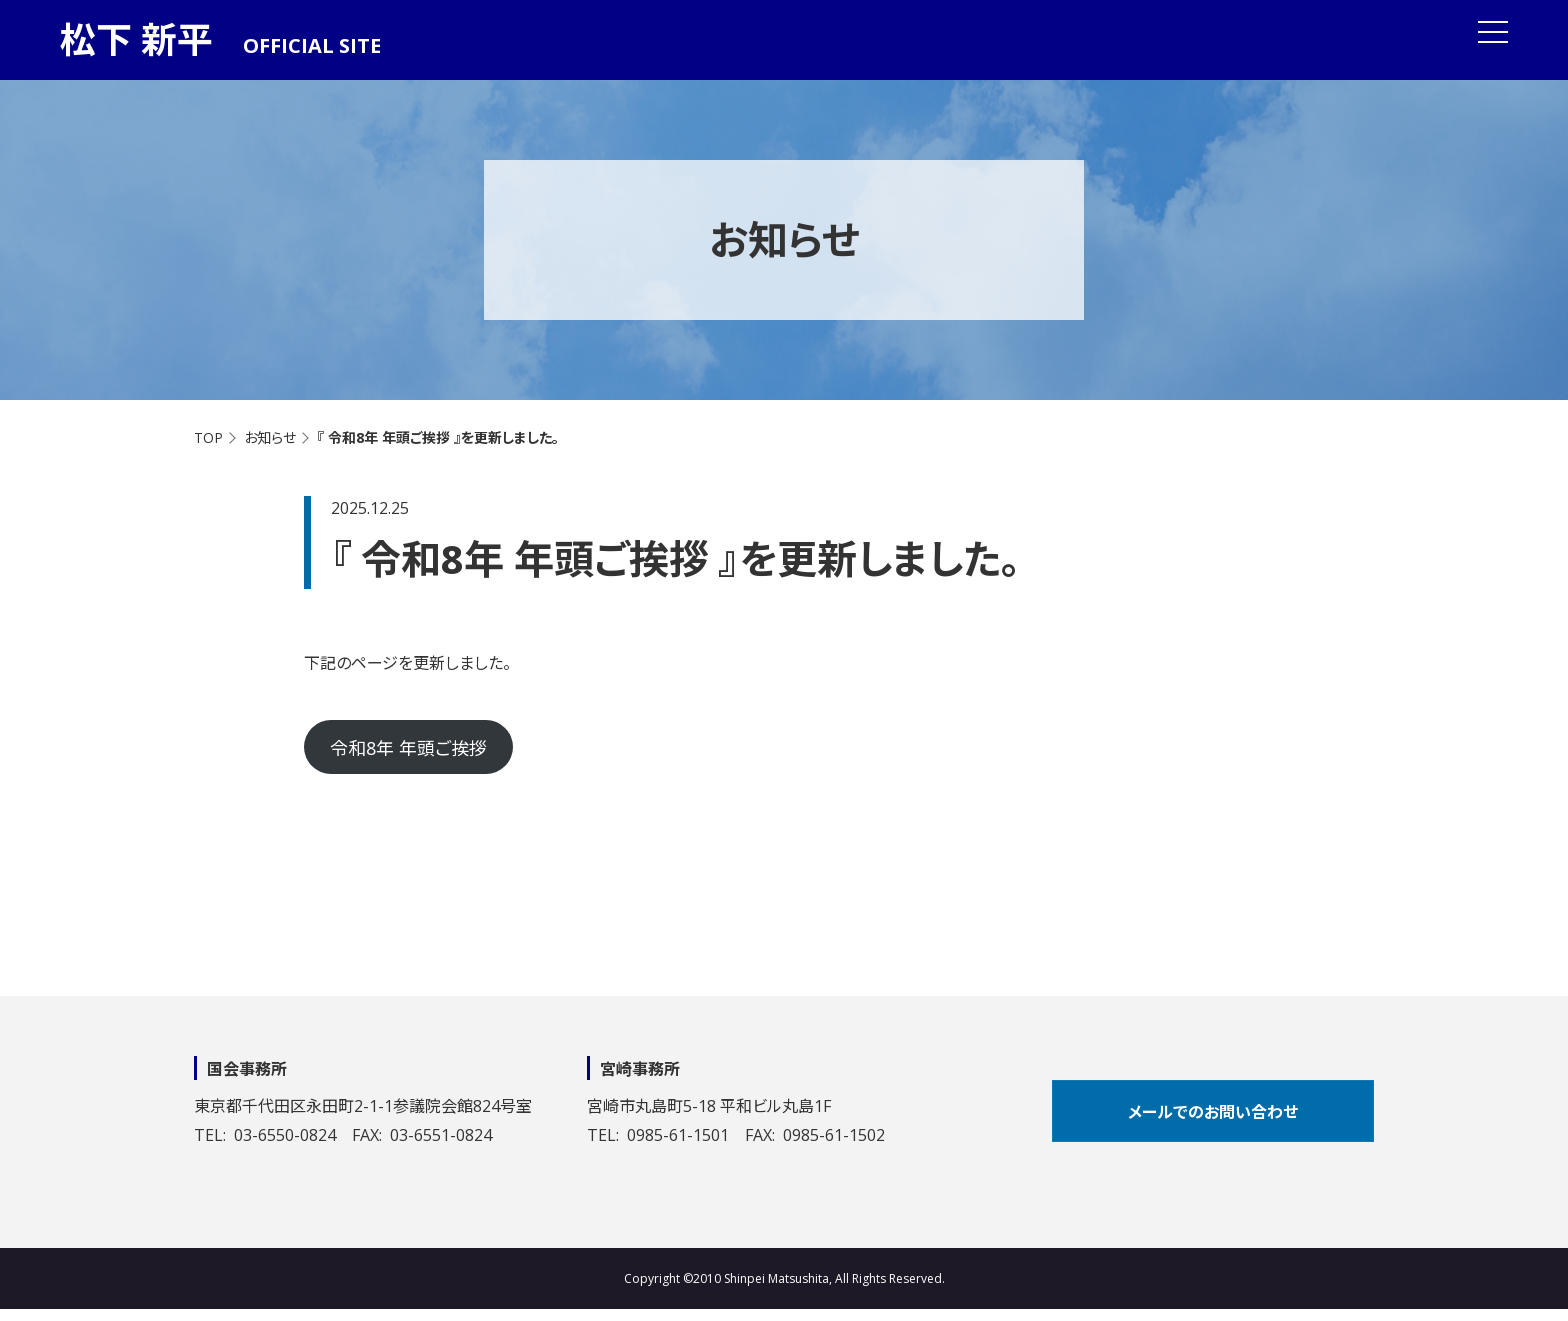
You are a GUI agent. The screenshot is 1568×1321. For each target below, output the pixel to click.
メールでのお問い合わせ (1213, 1112)
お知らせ (270, 437)
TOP (208, 437)
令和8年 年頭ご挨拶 (408, 748)
